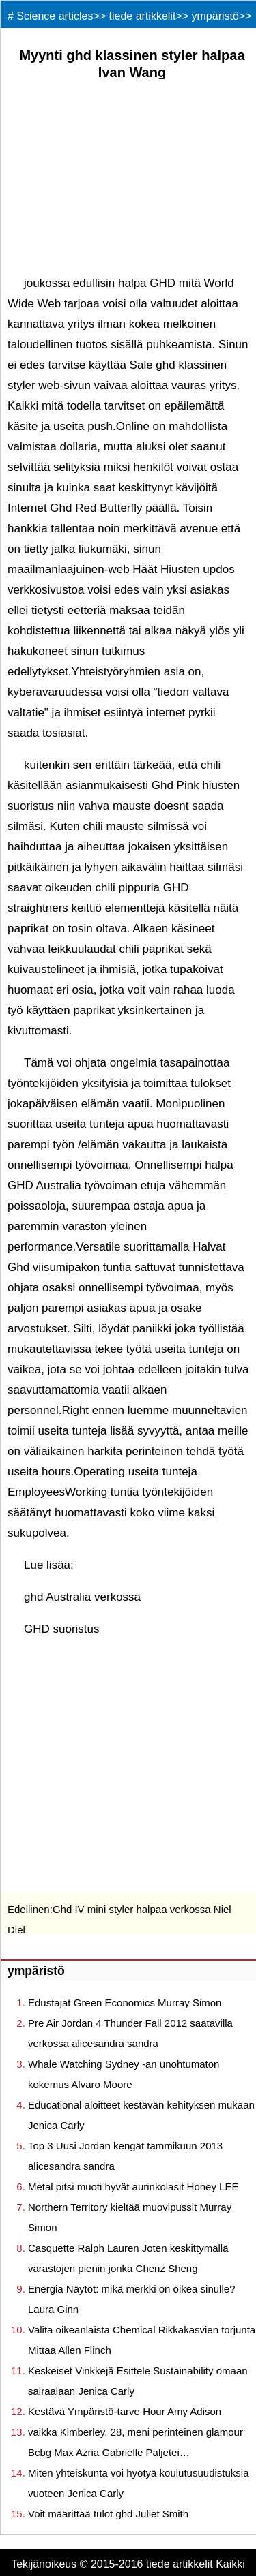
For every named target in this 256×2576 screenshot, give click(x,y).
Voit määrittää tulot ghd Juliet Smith (108, 2513)
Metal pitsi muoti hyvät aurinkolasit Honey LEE (133, 2186)
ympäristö (215, 16)
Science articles (54, 16)
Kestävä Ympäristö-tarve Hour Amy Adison (124, 2411)
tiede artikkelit (142, 16)
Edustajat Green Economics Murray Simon (124, 2002)
